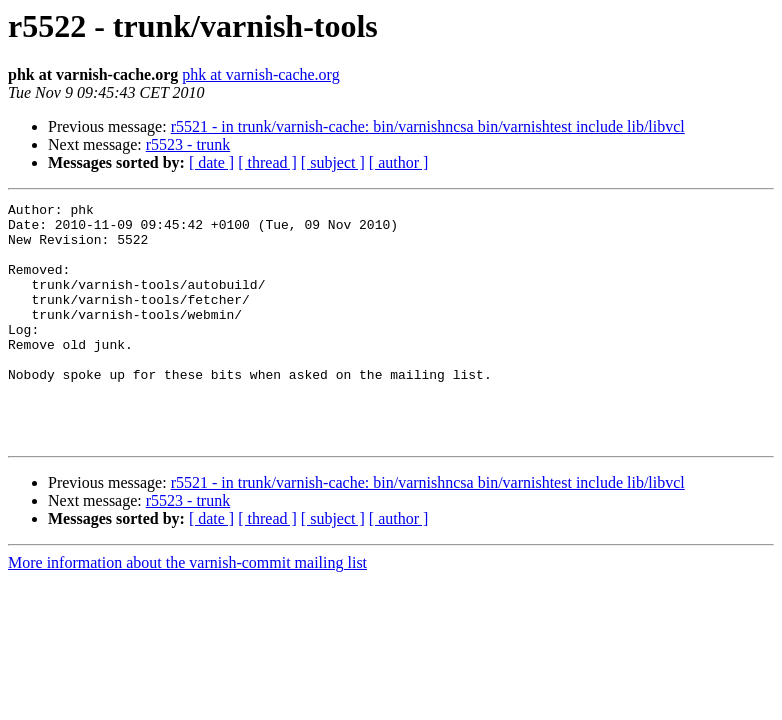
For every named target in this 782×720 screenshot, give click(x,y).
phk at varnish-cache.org (260, 74)
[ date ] (211, 162)
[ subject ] (333, 162)
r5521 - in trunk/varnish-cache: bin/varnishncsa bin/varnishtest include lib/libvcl (428, 126)
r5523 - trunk (188, 144)
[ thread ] (267, 162)
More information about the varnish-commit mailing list (187, 610)
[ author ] (399, 162)
